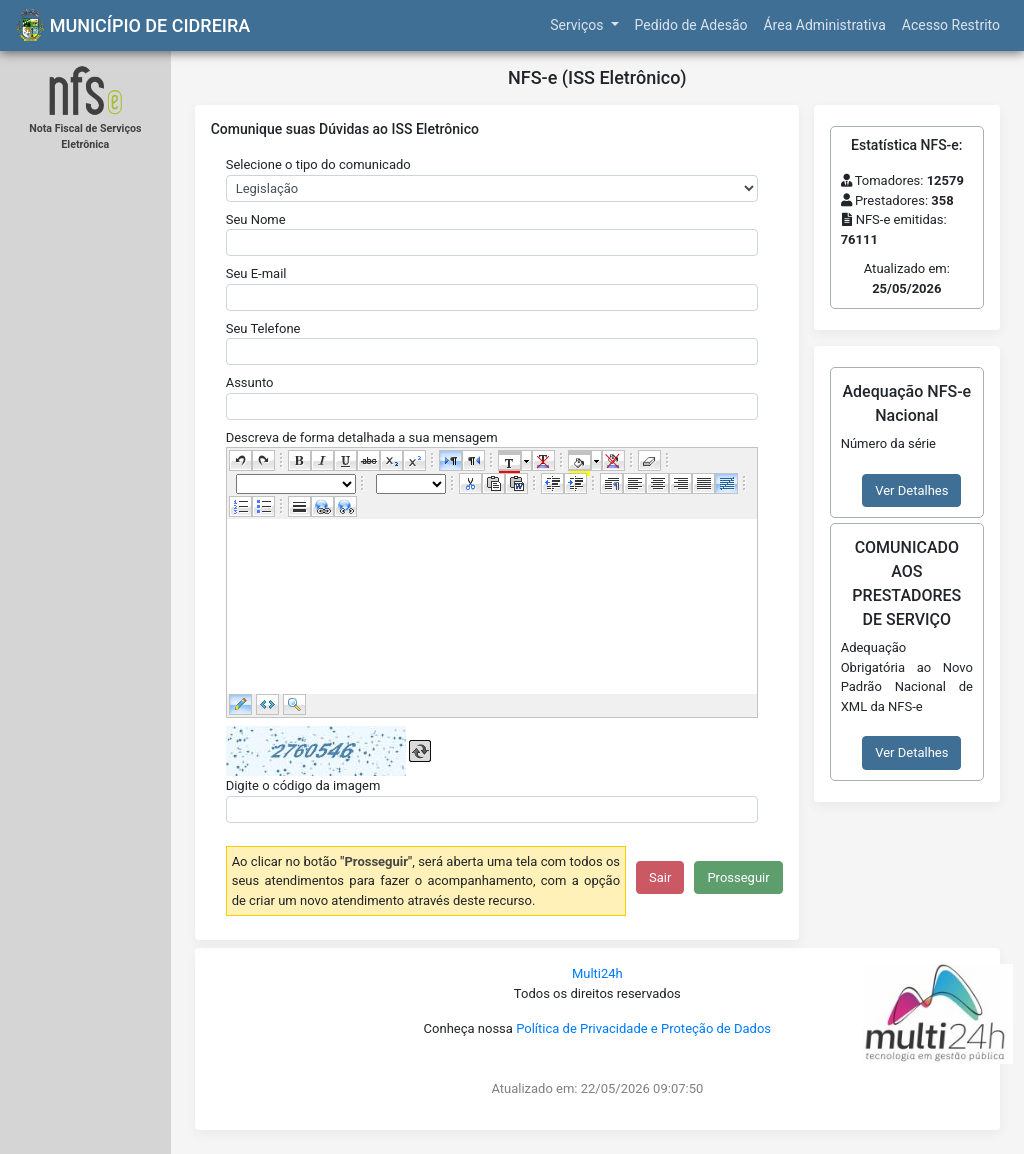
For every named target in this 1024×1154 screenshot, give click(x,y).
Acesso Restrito (951, 25)
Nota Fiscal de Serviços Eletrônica (85, 136)
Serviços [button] (578, 25)
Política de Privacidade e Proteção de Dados (643, 1028)
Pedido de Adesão (691, 25)
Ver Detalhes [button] (911, 490)
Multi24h (597, 973)
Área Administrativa (824, 25)
